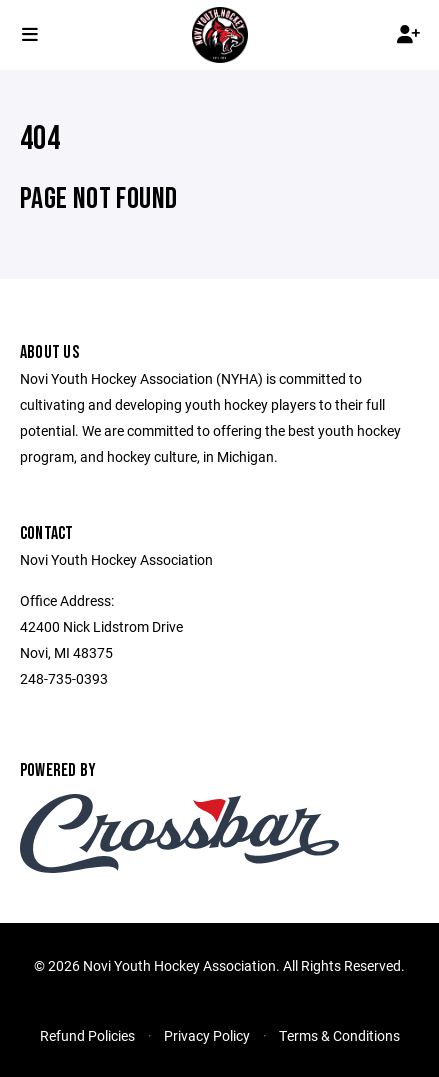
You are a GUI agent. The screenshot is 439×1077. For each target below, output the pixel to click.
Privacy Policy (207, 1035)
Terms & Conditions (339, 1035)
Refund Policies (87, 1035)
